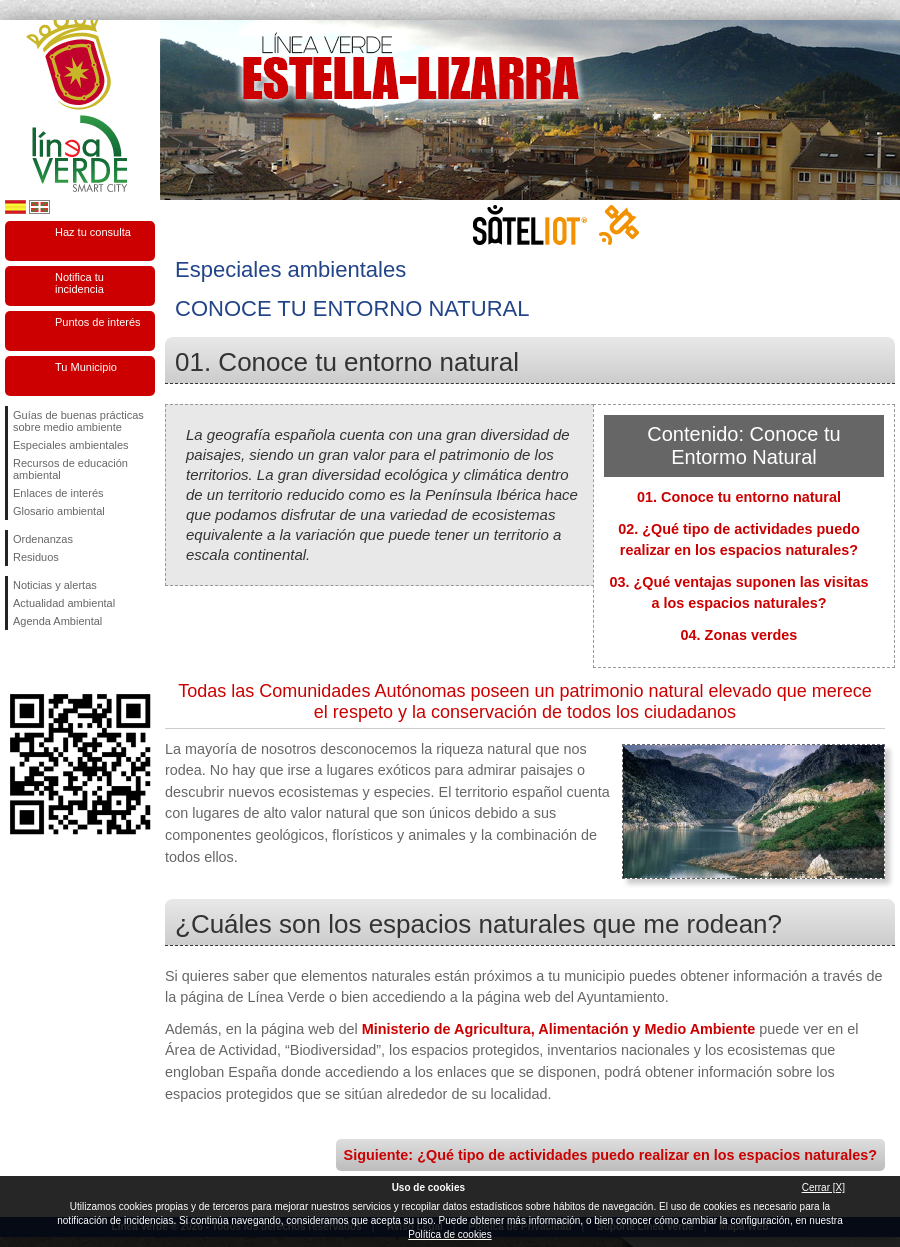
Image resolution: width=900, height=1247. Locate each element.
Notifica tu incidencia (79, 283)
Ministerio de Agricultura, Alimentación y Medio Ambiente (558, 1029)
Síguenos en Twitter (50, 662)
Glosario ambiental (59, 511)
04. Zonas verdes (739, 635)
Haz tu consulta (93, 232)
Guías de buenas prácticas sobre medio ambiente (78, 421)
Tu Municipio (86, 367)
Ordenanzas (43, 539)
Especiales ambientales (71, 445)
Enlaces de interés (58, 493)
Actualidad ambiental (64, 603)
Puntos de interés (98, 322)
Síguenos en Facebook (17, 662)
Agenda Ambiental (57, 621)
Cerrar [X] (823, 1187)
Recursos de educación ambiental (70, 469)
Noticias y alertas (55, 585)
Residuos (36, 557)
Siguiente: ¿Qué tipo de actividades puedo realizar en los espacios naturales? (610, 1155)
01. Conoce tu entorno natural (739, 497)
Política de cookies (449, 1234)
